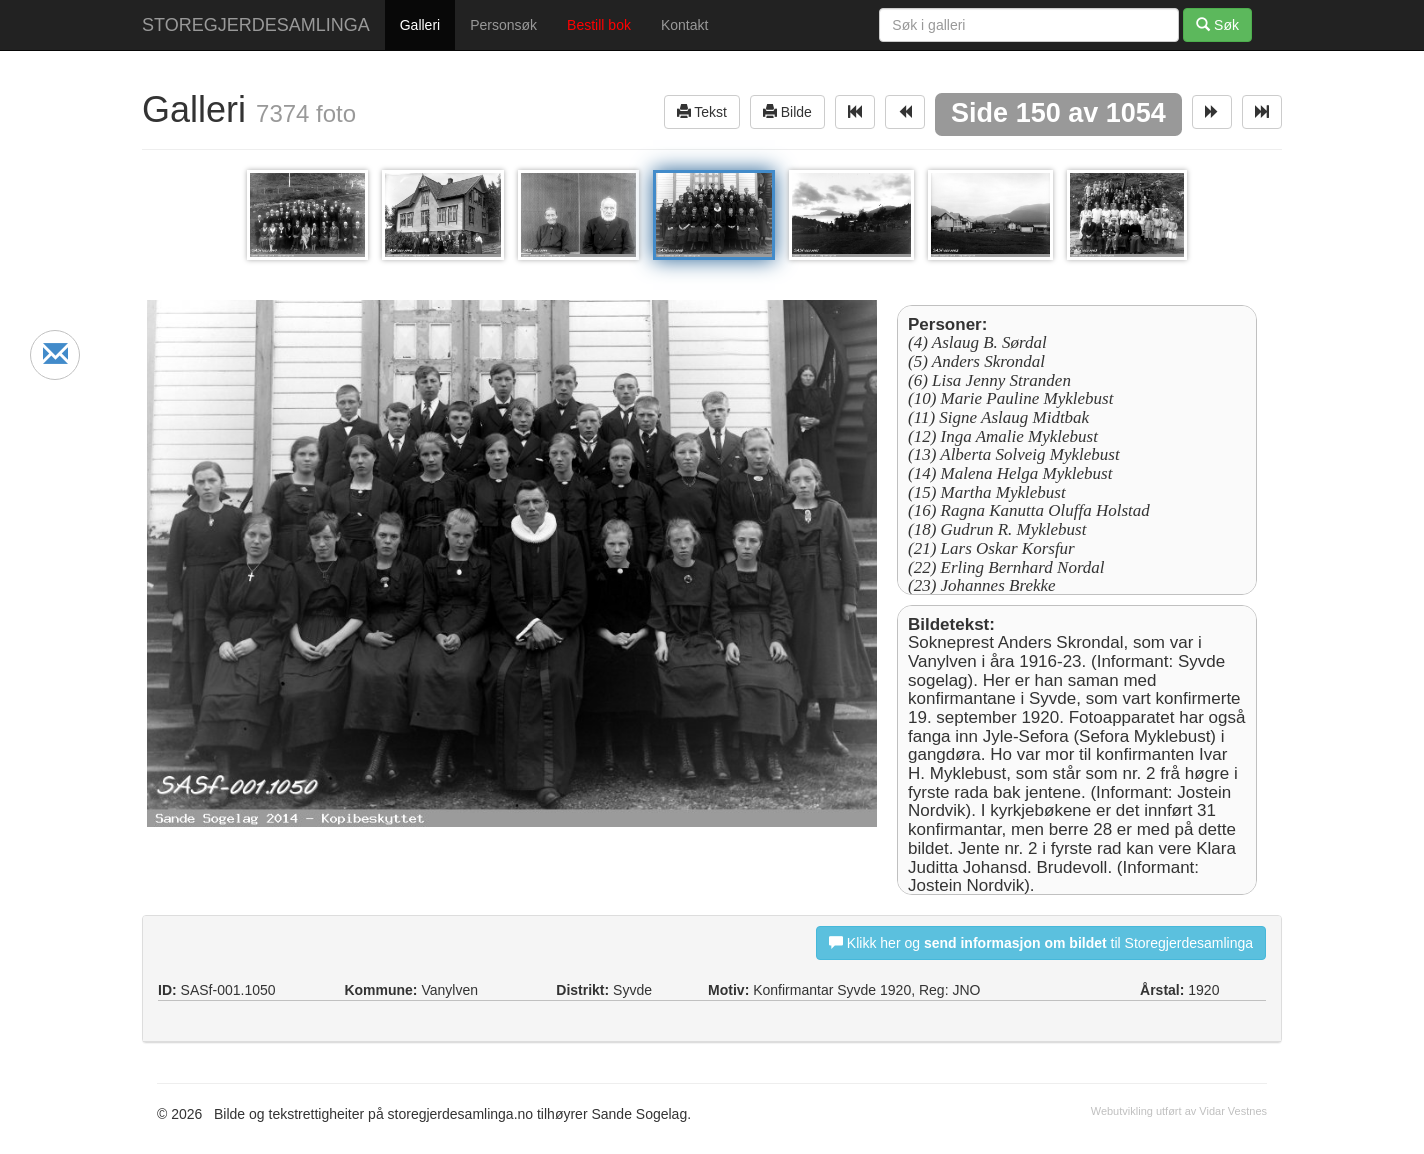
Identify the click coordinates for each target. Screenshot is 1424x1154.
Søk (1217, 24)
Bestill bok (599, 25)
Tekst (702, 111)
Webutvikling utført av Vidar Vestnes (1179, 1111)
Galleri (420, 25)
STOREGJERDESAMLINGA (256, 25)
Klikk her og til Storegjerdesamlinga (1041, 942)
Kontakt (684, 25)
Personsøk (503, 25)
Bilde (787, 111)
